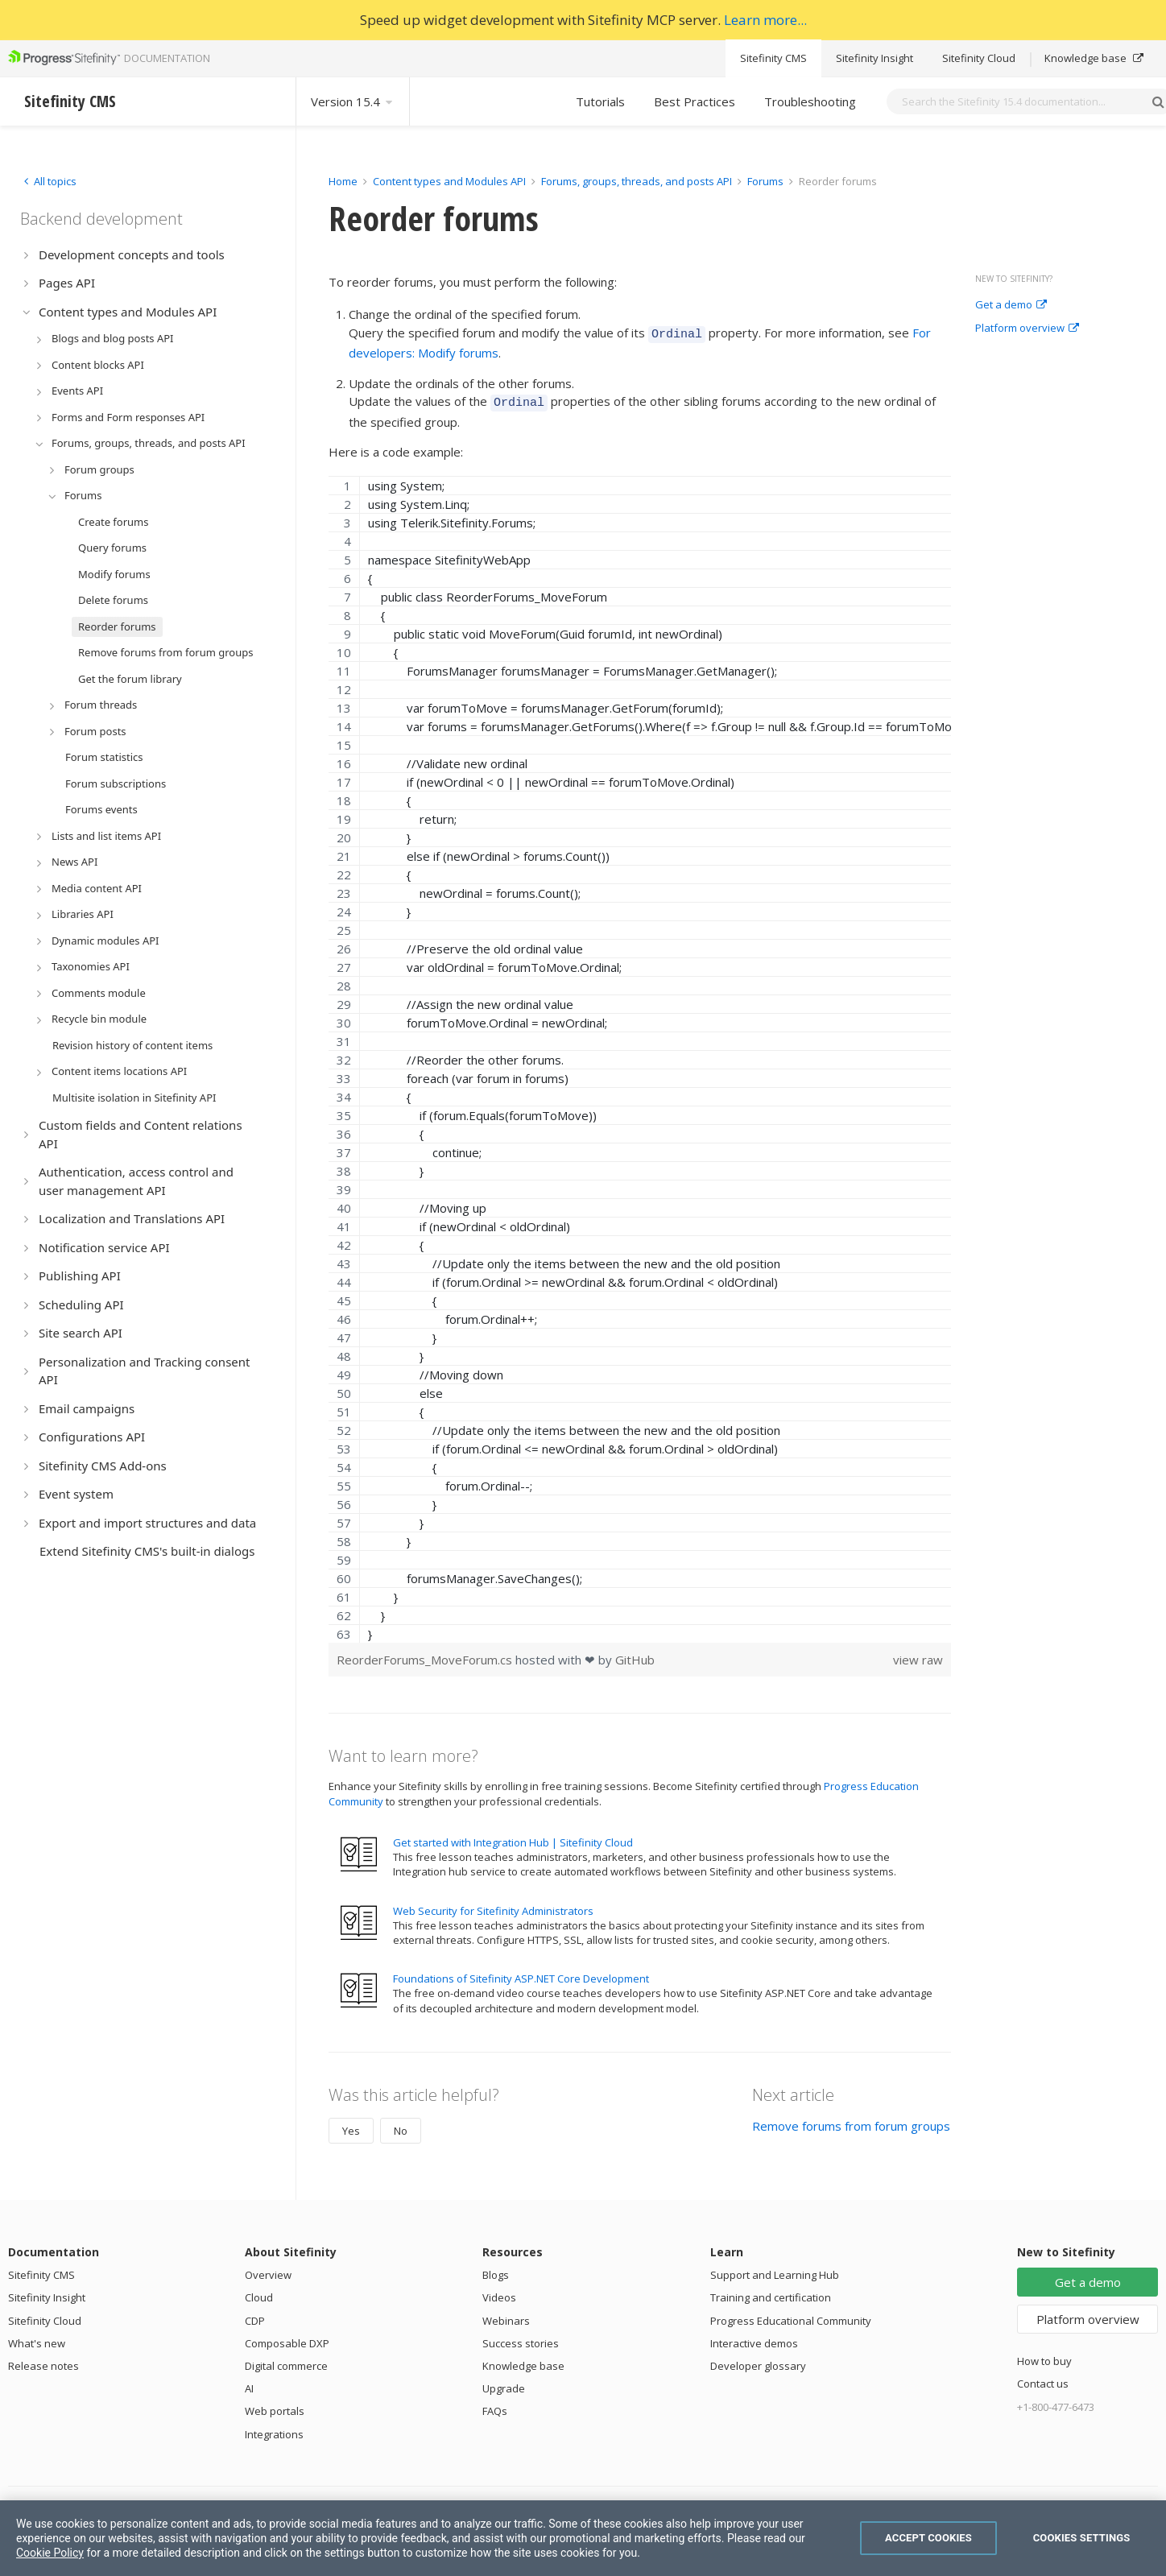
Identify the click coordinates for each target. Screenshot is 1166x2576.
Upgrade (503, 2383)
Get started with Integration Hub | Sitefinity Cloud (513, 1837)
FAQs (494, 2406)
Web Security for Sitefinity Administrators (493, 1906)
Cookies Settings (1082, 2538)
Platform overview (1027, 328)
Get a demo (1011, 305)
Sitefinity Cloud (978, 58)
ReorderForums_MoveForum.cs (426, 1655)
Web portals (274, 2406)
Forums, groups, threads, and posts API (636, 181)
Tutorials (600, 101)
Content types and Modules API (449, 181)
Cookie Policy (50, 2552)
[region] (640, 1054)
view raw (918, 1655)
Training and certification (770, 2292)
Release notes (43, 2361)
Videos (499, 2292)
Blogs (495, 2270)
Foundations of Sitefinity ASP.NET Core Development (521, 1973)
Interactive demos (754, 2338)
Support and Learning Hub (774, 2270)
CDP (255, 2316)
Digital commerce (286, 2361)
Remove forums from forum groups (851, 2121)
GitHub (635, 1655)
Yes (351, 2126)
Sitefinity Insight (874, 58)
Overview (268, 2270)
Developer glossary (758, 2361)
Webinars (506, 2316)
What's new (36, 2338)
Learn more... (765, 19)
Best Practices (694, 101)
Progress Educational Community (790, 2316)
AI (249, 2383)
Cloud (259, 2292)
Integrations (274, 2429)
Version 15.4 (353, 101)
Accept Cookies (928, 2538)
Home (343, 181)
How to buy (1044, 2356)
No (400, 2126)
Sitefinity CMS (773, 58)
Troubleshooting (810, 101)
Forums (765, 181)
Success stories (520, 2338)
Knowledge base (1093, 58)
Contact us (1043, 2378)
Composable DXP (287, 2338)
